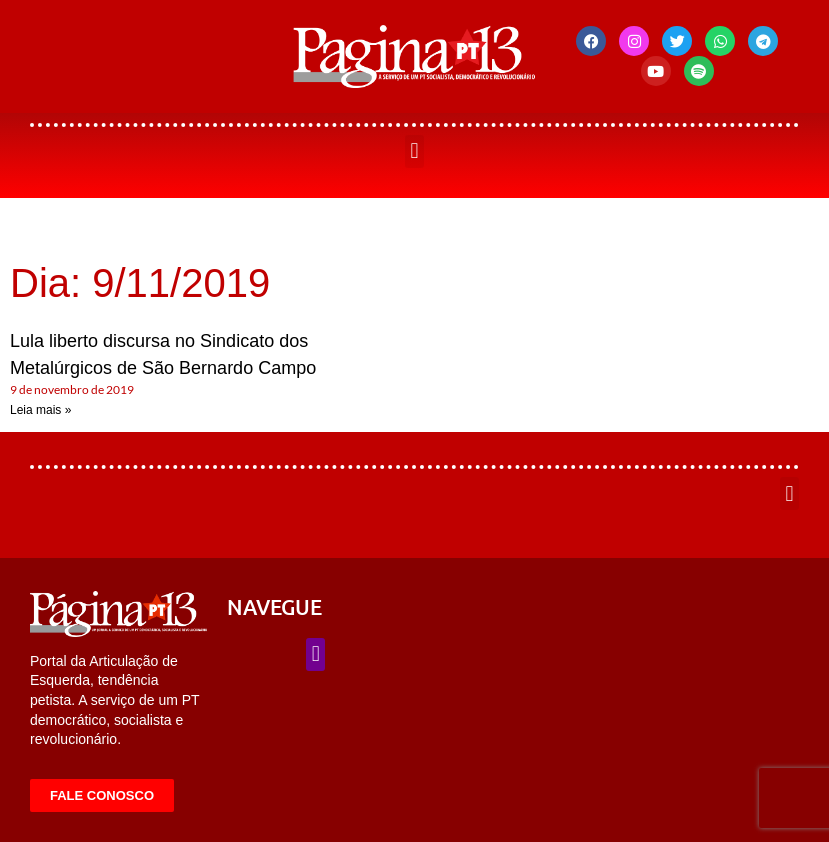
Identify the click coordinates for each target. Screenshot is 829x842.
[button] (414, 151)
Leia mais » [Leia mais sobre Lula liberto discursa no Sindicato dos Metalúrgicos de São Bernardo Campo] (40, 410)
